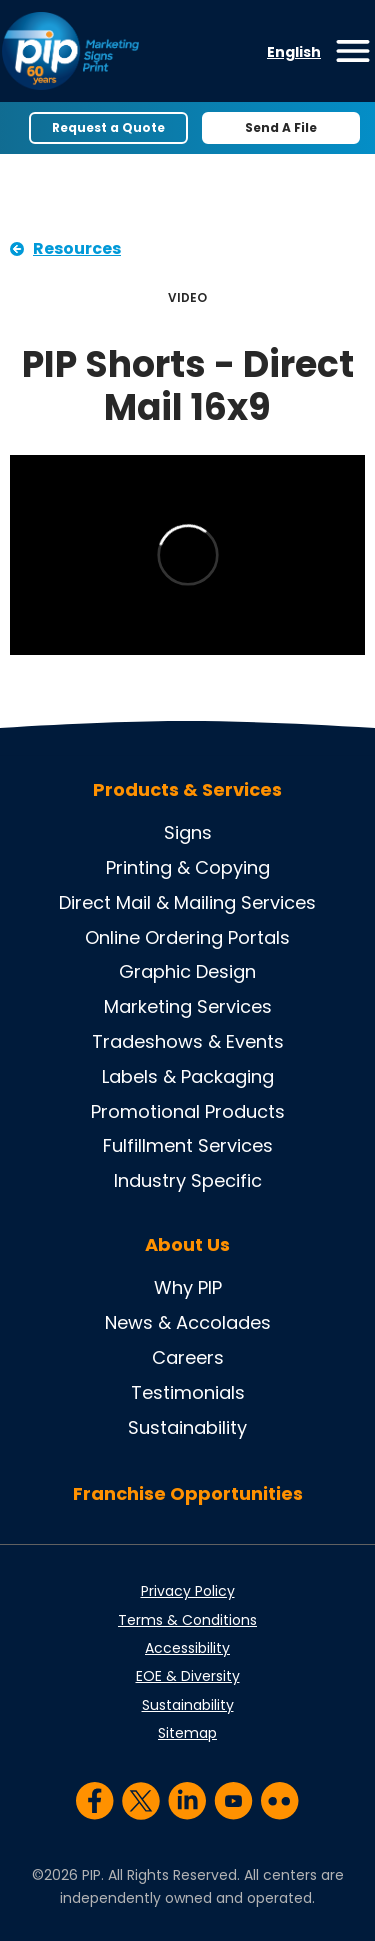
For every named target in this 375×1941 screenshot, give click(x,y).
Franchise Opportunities (188, 1493)
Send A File (281, 127)
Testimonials (188, 1392)
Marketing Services (188, 1006)
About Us (187, 1245)
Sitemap (187, 1733)
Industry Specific (188, 1180)
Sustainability (187, 1427)
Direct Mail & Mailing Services (187, 902)
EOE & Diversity (188, 1676)
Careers (188, 1357)
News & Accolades (188, 1322)
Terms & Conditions (187, 1620)
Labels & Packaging (188, 1076)
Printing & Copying (188, 867)
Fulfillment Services (188, 1145)
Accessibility (187, 1648)
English (294, 52)
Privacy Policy (188, 1591)
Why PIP (188, 1287)
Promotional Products (188, 1111)
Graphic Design (187, 971)
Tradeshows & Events (188, 1041)
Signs (188, 832)
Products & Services (187, 790)
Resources (77, 248)
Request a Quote (108, 127)
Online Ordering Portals (187, 937)
